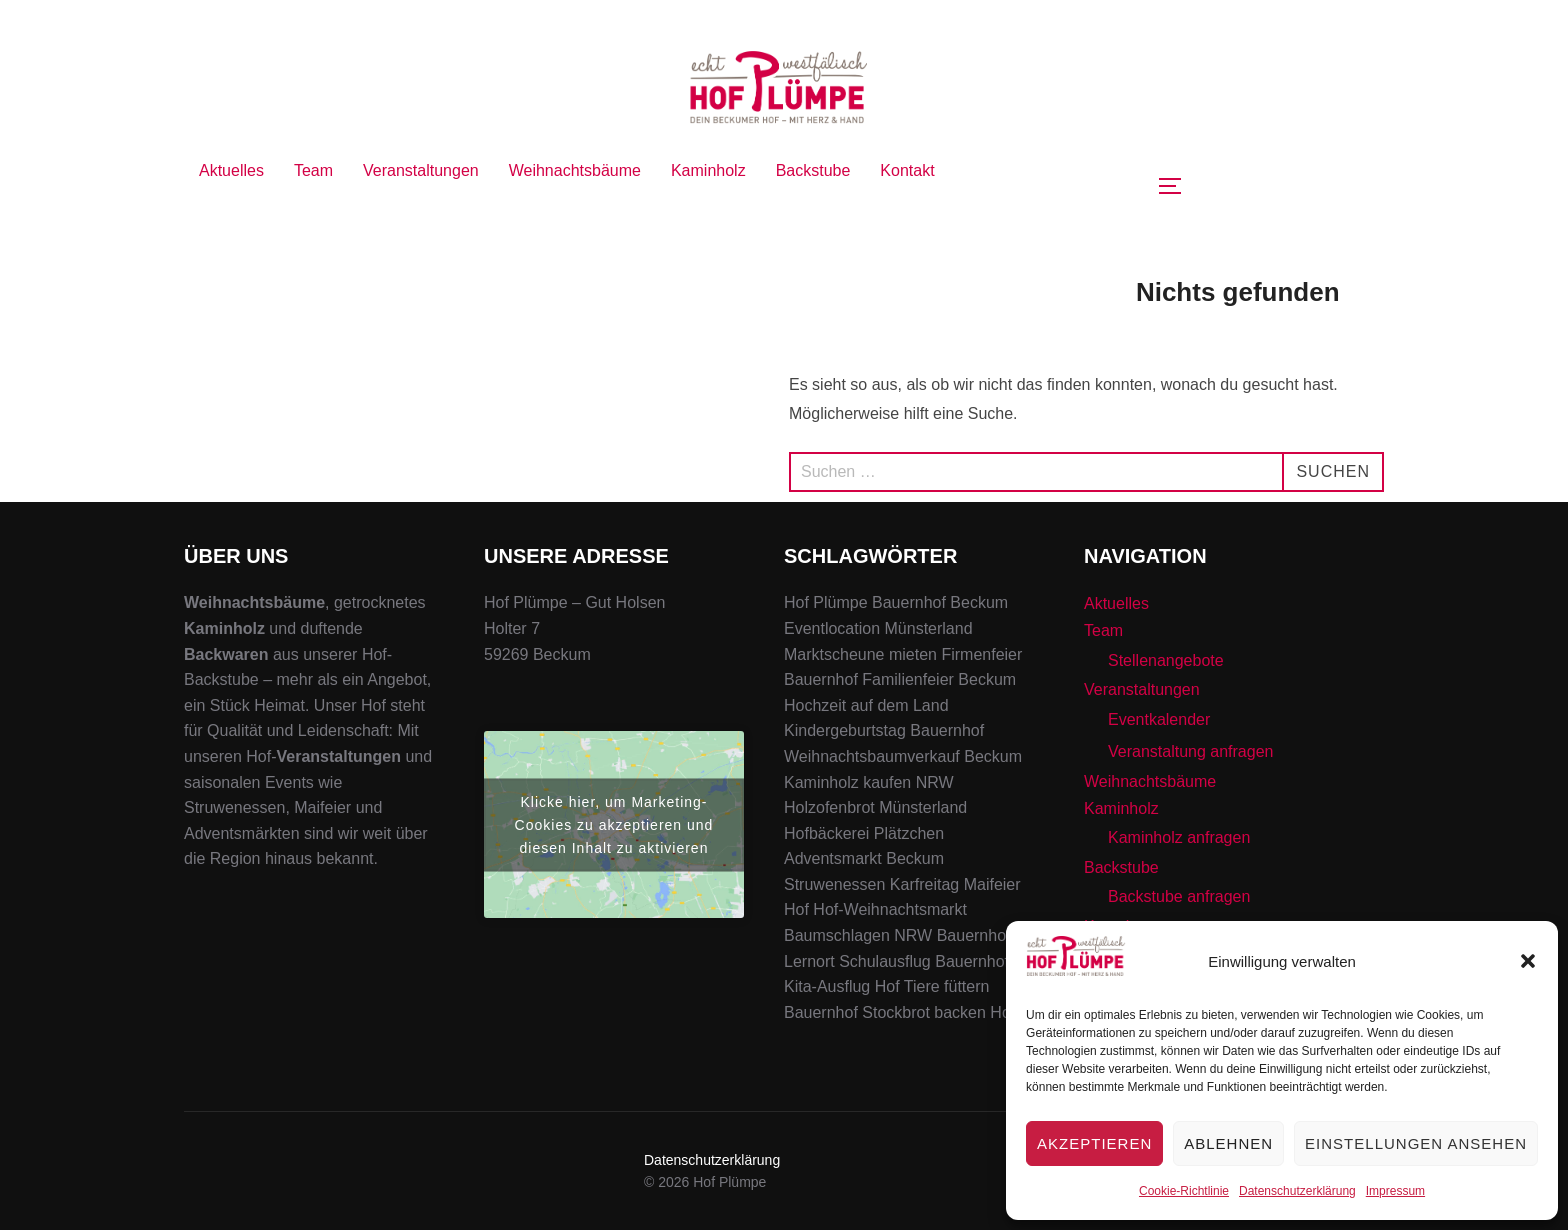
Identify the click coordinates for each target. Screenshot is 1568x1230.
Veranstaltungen (421, 185)
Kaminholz (708, 185)
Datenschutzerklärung (1297, 1191)
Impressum (1395, 1191)
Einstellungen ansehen (1416, 1143)
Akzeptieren (1094, 1143)
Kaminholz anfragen (1179, 837)
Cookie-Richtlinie (1184, 1191)
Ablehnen (1228, 1143)
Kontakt (907, 170)
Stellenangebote (1166, 660)
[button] (1528, 961)
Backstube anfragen (1179, 896)
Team (313, 185)
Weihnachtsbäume (575, 170)
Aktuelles (231, 170)
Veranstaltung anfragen (1190, 751)
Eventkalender (1159, 719)
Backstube (813, 185)
